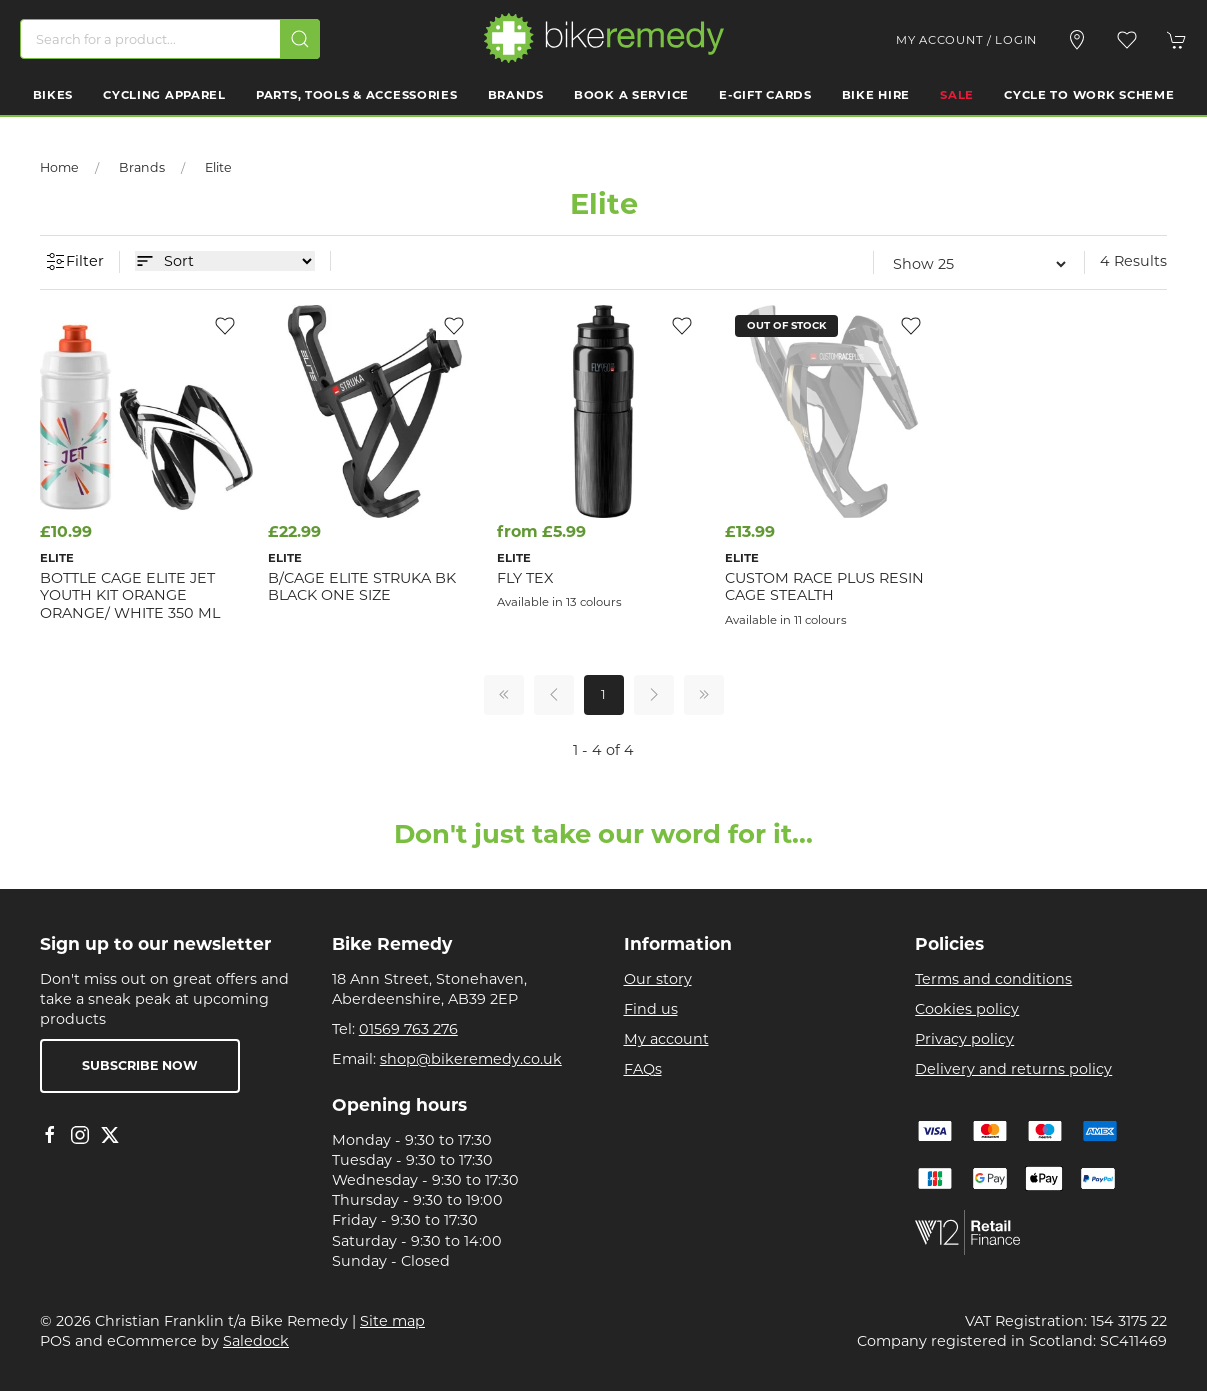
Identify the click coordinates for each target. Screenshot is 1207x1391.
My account (666, 1039)
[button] (1127, 40)
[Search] (170, 39)
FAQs (643, 1069)
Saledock (256, 1341)
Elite (218, 167)
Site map (392, 1321)
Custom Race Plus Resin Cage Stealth (824, 586)
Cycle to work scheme (1089, 95)
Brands (516, 95)
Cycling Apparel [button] (164, 95)
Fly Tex (525, 578)
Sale (957, 95)
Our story (658, 979)
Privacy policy (964, 1039)
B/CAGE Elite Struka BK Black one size (362, 586)
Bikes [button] (53, 95)
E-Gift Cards (765, 95)
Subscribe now (140, 1065)
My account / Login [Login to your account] (966, 40)
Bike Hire (876, 95)
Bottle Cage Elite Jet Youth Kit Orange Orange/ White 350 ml (130, 595)
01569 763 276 (408, 1029)
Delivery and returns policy (1013, 1069)
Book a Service (631, 95)
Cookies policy (967, 1009)
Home (59, 167)
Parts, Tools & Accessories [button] (357, 95)
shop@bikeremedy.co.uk (471, 1059)
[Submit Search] (300, 39)
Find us (651, 1009)
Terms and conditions (993, 979)
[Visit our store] (1077, 40)
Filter (75, 262)
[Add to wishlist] (225, 325)
